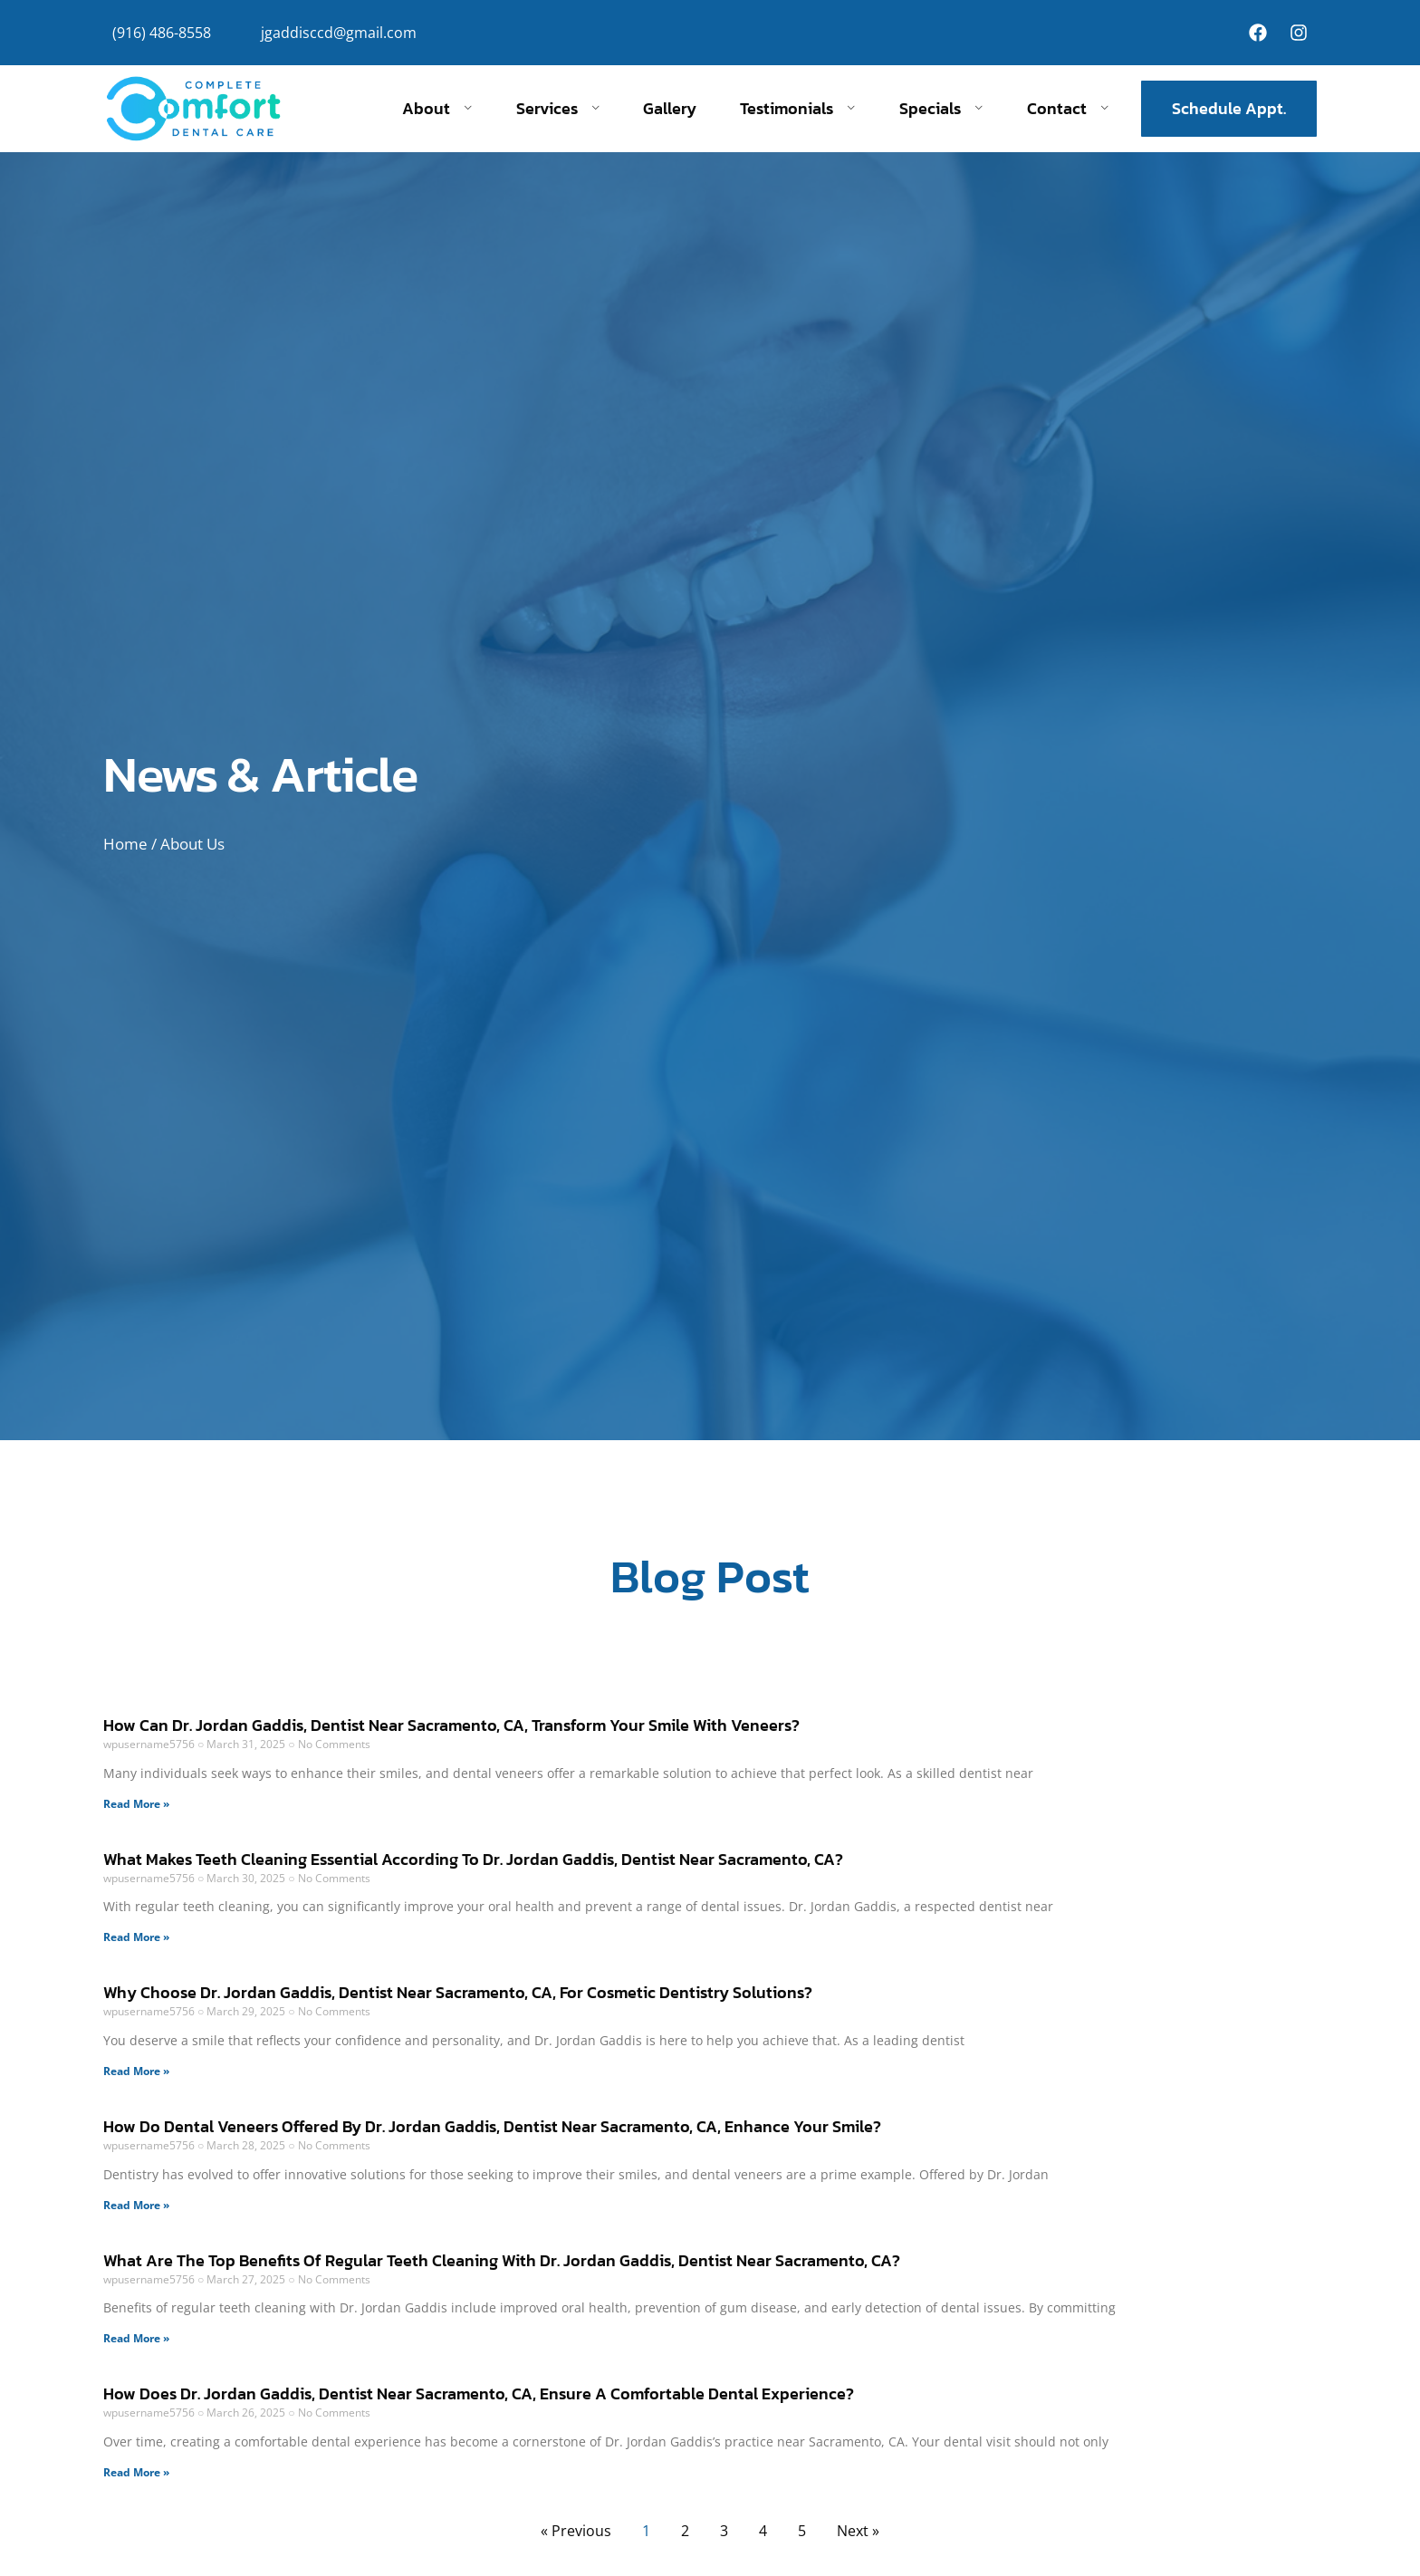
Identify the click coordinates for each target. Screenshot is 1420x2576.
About (437, 108)
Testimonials (798, 108)
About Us (192, 843)
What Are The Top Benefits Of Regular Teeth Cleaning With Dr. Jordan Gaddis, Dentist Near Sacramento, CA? (501, 2260)
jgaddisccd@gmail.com (339, 33)
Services (558, 108)
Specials (941, 108)
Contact (1068, 108)
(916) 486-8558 (161, 33)
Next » (858, 2531)
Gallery (669, 108)
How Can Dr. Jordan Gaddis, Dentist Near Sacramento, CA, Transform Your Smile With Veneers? (451, 1725)
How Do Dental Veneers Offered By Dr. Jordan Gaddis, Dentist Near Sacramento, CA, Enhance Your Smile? (492, 2126)
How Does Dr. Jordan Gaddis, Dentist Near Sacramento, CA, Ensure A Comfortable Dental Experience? (478, 2393)
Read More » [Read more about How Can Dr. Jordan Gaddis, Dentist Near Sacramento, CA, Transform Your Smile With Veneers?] (136, 1804)
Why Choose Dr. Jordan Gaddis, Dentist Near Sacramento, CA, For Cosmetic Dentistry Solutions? (457, 1992)
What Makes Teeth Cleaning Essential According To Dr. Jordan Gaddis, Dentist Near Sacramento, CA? (473, 1859)
